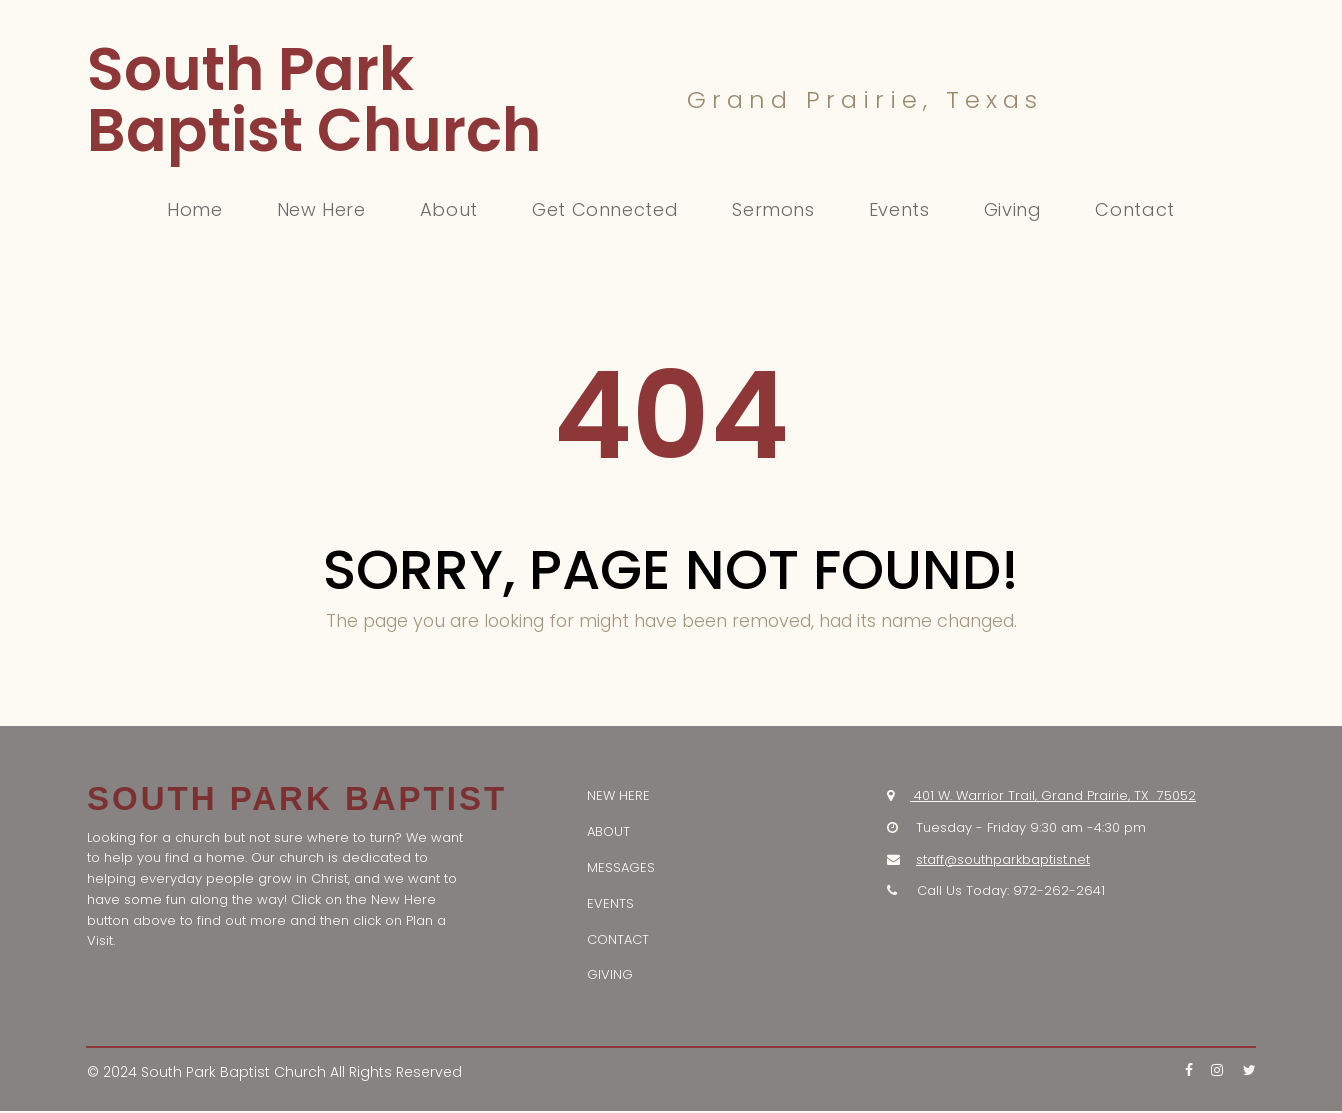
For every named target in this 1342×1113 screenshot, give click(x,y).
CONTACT (618, 941)
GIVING (610, 976)
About (449, 210)
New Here (321, 210)
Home (195, 210)
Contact (1134, 210)
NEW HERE (618, 797)
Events (899, 210)
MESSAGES (621, 869)
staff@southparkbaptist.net (1003, 861)
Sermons (773, 210)
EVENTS (610, 905)
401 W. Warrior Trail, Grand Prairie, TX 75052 (1055, 797)
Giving (1013, 210)
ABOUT (608, 833)
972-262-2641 (1059, 892)
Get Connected (605, 210)
